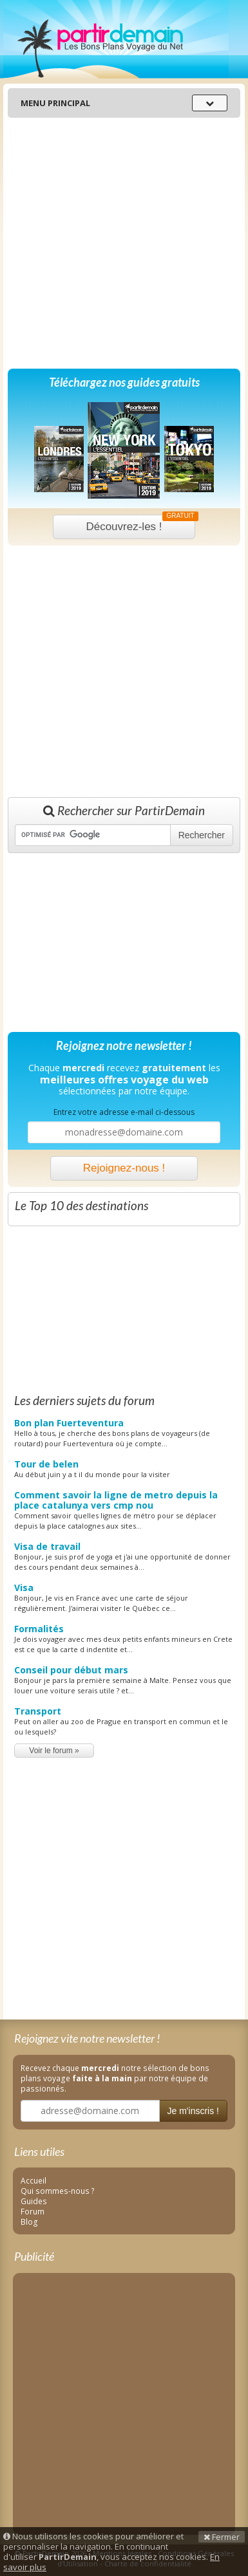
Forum (32, 2211)
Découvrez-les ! (140, 524)
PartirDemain (116, 39)
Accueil (33, 2180)
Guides (34, 2201)
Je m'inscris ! (193, 2111)
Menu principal (55, 103)
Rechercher (201, 835)
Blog (29, 2221)
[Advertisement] (121, 242)
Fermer (222, 2537)
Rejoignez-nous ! (124, 1168)
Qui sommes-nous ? (58, 2190)
